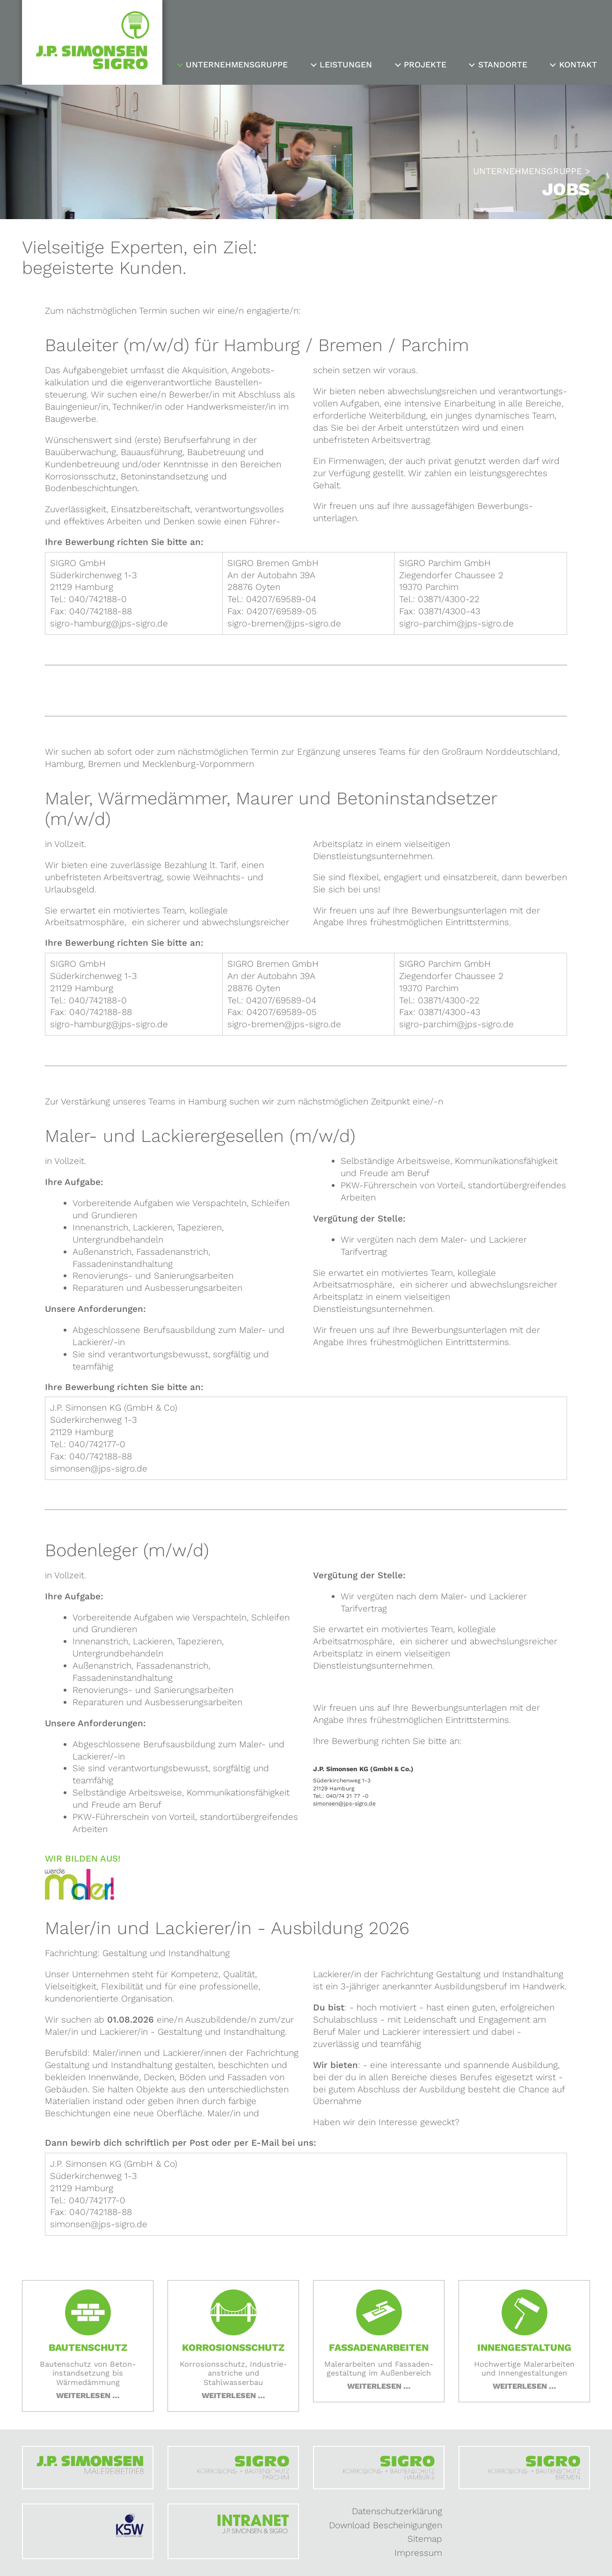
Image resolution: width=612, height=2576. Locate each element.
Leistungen (346, 64)
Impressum (418, 2552)
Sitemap (425, 2538)
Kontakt (578, 64)
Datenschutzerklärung (397, 2511)
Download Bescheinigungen (385, 2525)
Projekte (425, 64)
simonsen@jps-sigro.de (344, 1804)
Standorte (502, 64)
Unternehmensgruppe (237, 64)
